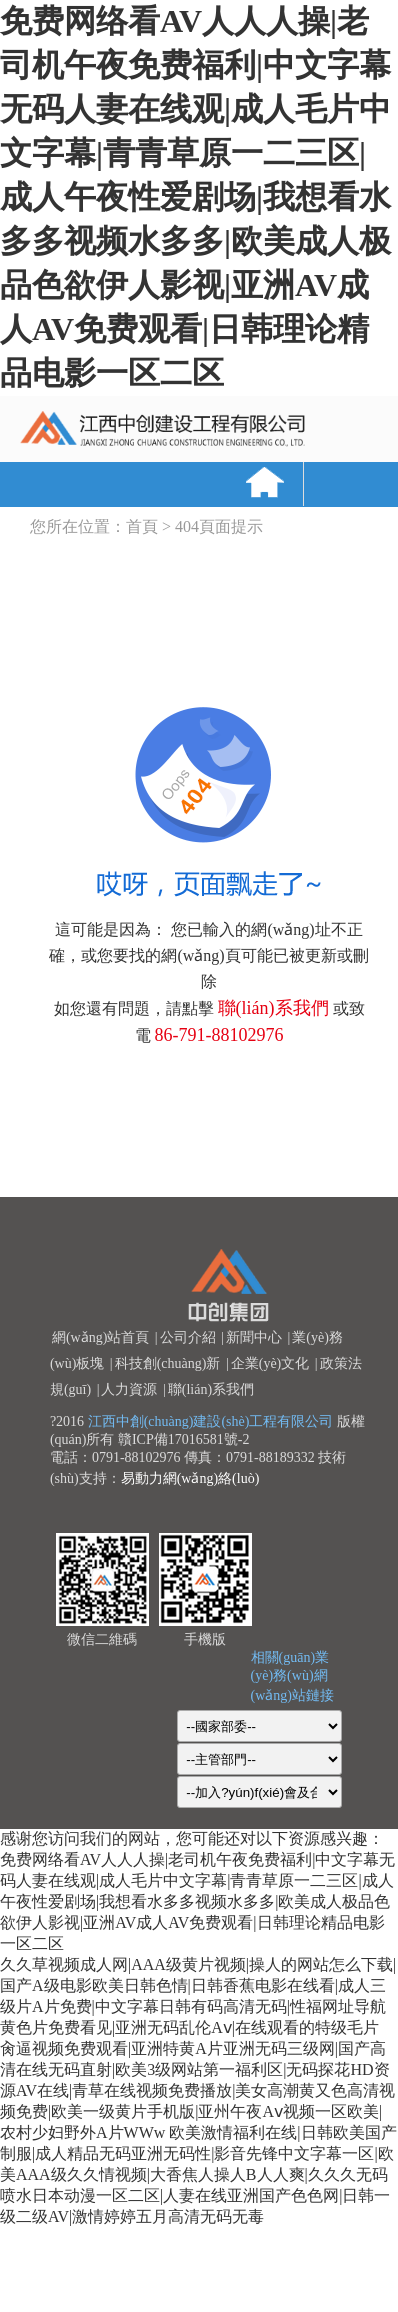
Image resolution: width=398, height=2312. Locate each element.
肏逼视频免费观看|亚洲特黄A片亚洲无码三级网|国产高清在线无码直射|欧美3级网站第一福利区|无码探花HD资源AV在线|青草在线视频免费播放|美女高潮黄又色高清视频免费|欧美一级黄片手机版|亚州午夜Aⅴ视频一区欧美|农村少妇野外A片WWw (197, 2090)
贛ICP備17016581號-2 (183, 1439)
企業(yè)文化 (270, 1363)
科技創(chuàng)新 (168, 1363)
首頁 (142, 526)
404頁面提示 (219, 526)
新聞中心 (254, 1337)
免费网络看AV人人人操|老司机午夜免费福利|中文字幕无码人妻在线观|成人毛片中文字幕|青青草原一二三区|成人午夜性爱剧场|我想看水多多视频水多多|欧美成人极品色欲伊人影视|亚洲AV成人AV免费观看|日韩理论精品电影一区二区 (195, 197)
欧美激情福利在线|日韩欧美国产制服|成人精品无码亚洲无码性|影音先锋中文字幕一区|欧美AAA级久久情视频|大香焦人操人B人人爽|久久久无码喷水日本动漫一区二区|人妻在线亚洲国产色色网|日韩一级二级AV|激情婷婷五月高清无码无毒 (198, 2174)
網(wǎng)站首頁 (100, 1337)
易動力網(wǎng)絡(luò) (190, 1478)
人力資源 (129, 1389)
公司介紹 (188, 1337)
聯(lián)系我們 (273, 1008)
